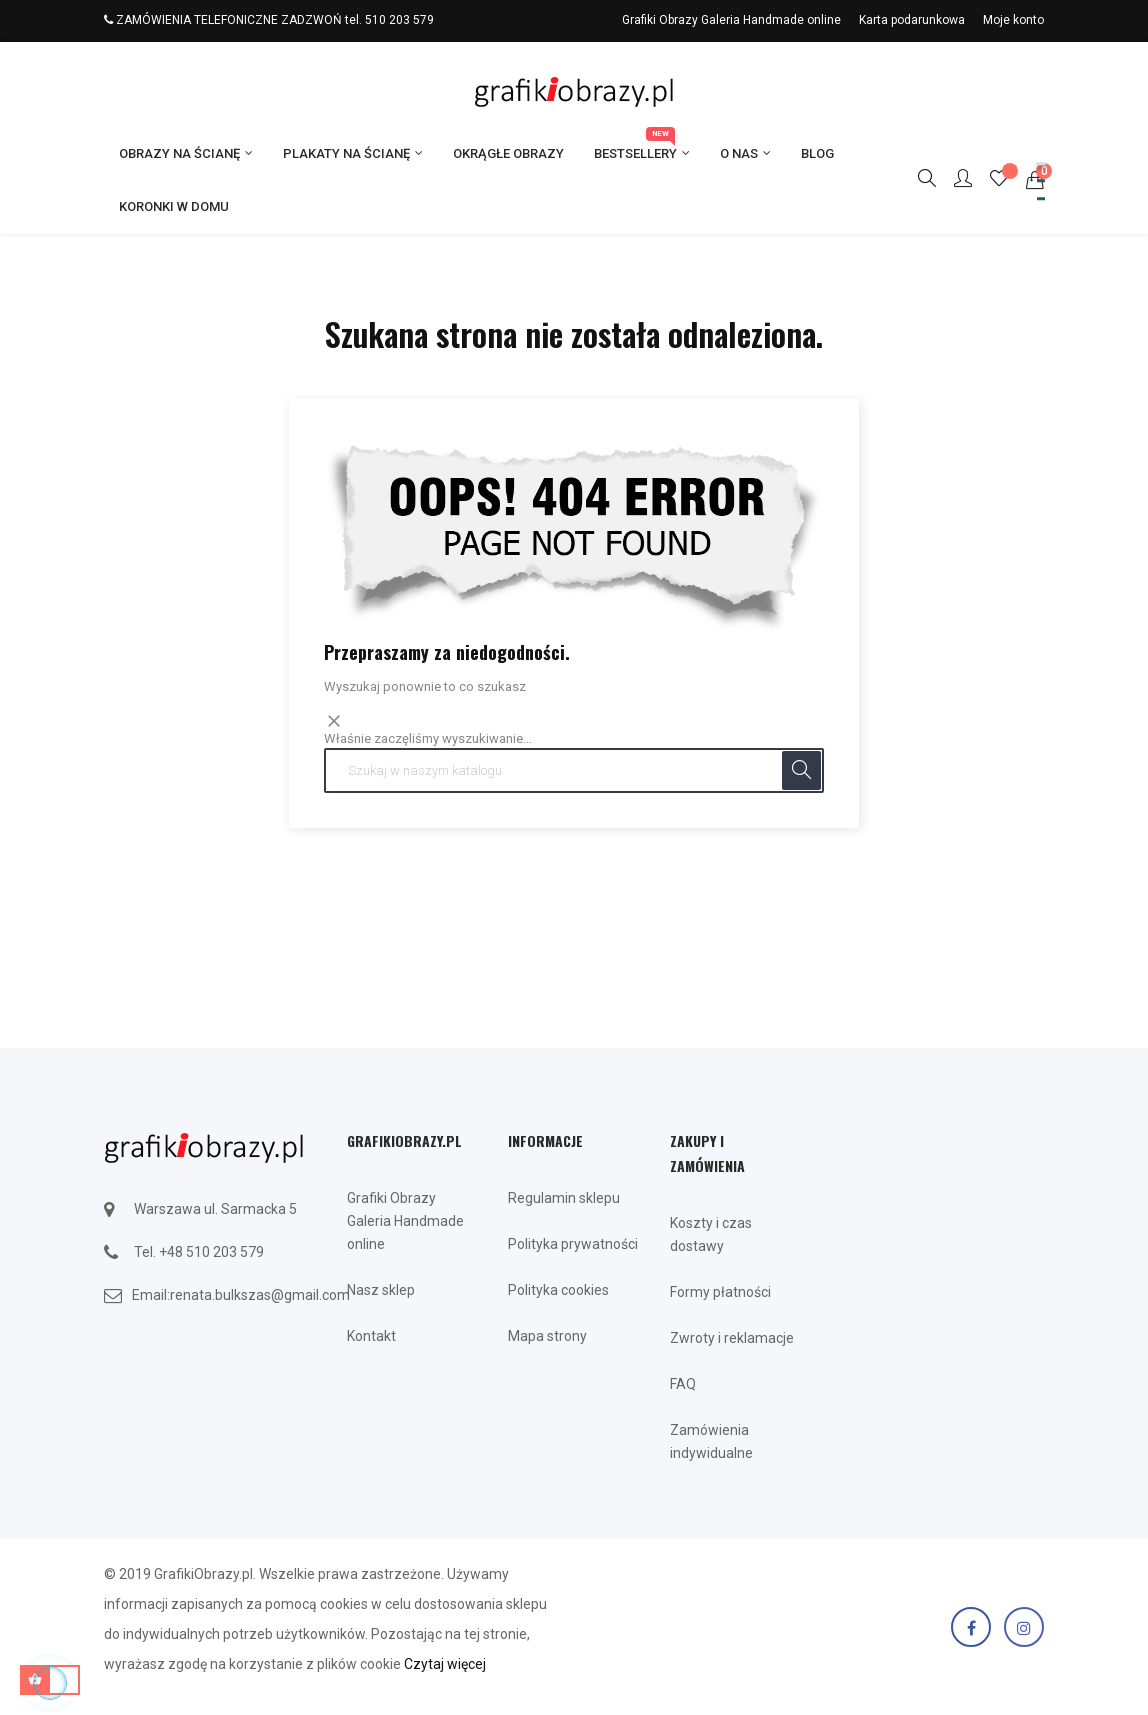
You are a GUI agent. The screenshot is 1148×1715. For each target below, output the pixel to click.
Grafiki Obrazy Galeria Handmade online (731, 20)
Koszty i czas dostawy (711, 1234)
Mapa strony (547, 1336)
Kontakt (371, 1336)
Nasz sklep (381, 1290)
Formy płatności (720, 1292)
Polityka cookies (558, 1290)
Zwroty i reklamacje (732, 1338)
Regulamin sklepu (564, 1198)
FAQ (683, 1384)
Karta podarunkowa (912, 20)
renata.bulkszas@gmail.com (260, 1295)
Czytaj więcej (445, 1664)
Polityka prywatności (573, 1244)
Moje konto (1013, 20)
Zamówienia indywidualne (711, 1441)
